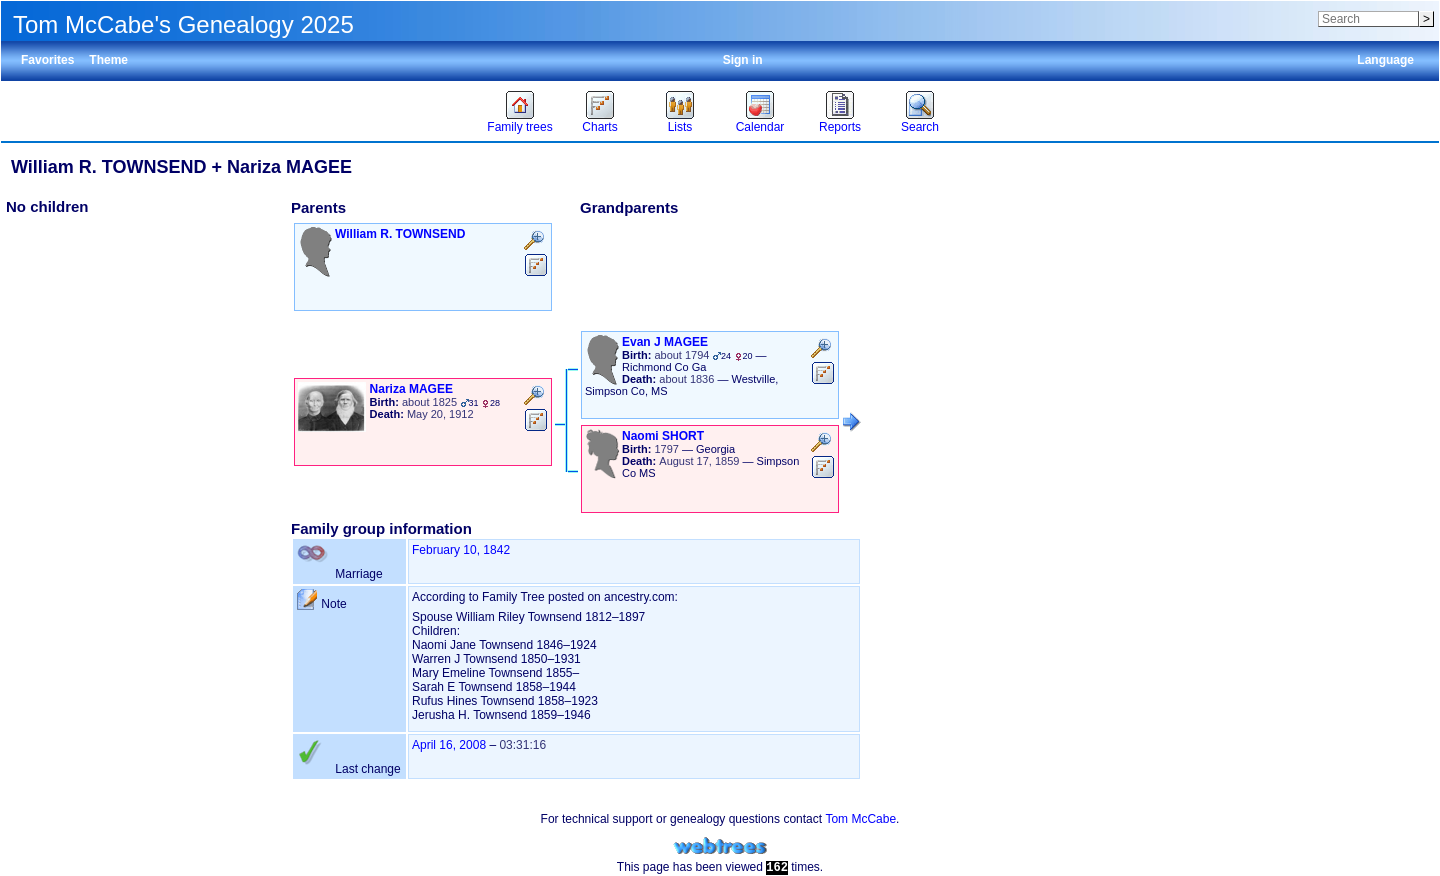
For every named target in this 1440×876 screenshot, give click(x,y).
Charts (599, 127)
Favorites (47, 60)
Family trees (519, 127)
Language (1385, 60)
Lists (680, 127)
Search (920, 127)
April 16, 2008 (449, 745)
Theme (108, 60)
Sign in (743, 60)
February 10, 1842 (461, 550)
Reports (840, 127)
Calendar (760, 127)
